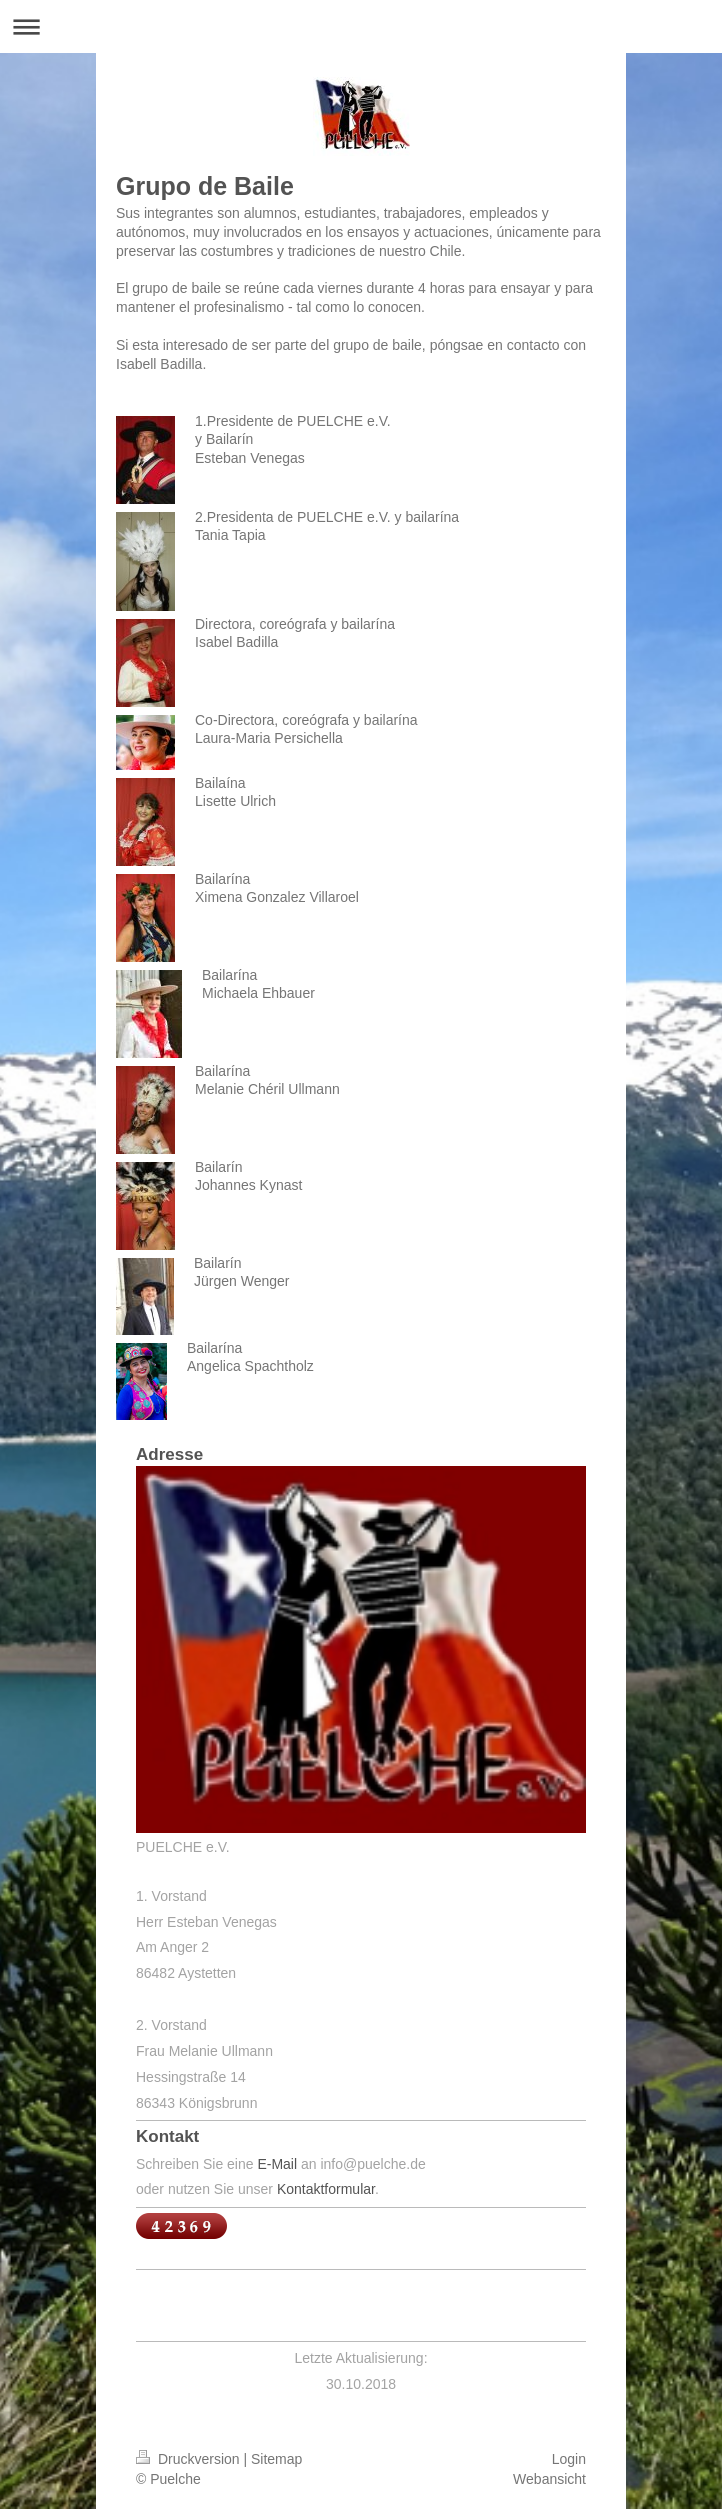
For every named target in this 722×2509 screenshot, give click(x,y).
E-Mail (277, 2164)
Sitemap (276, 2459)
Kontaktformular (326, 2189)
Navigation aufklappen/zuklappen (361, 26)
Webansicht (549, 2479)
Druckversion (189, 2459)
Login (569, 2459)
